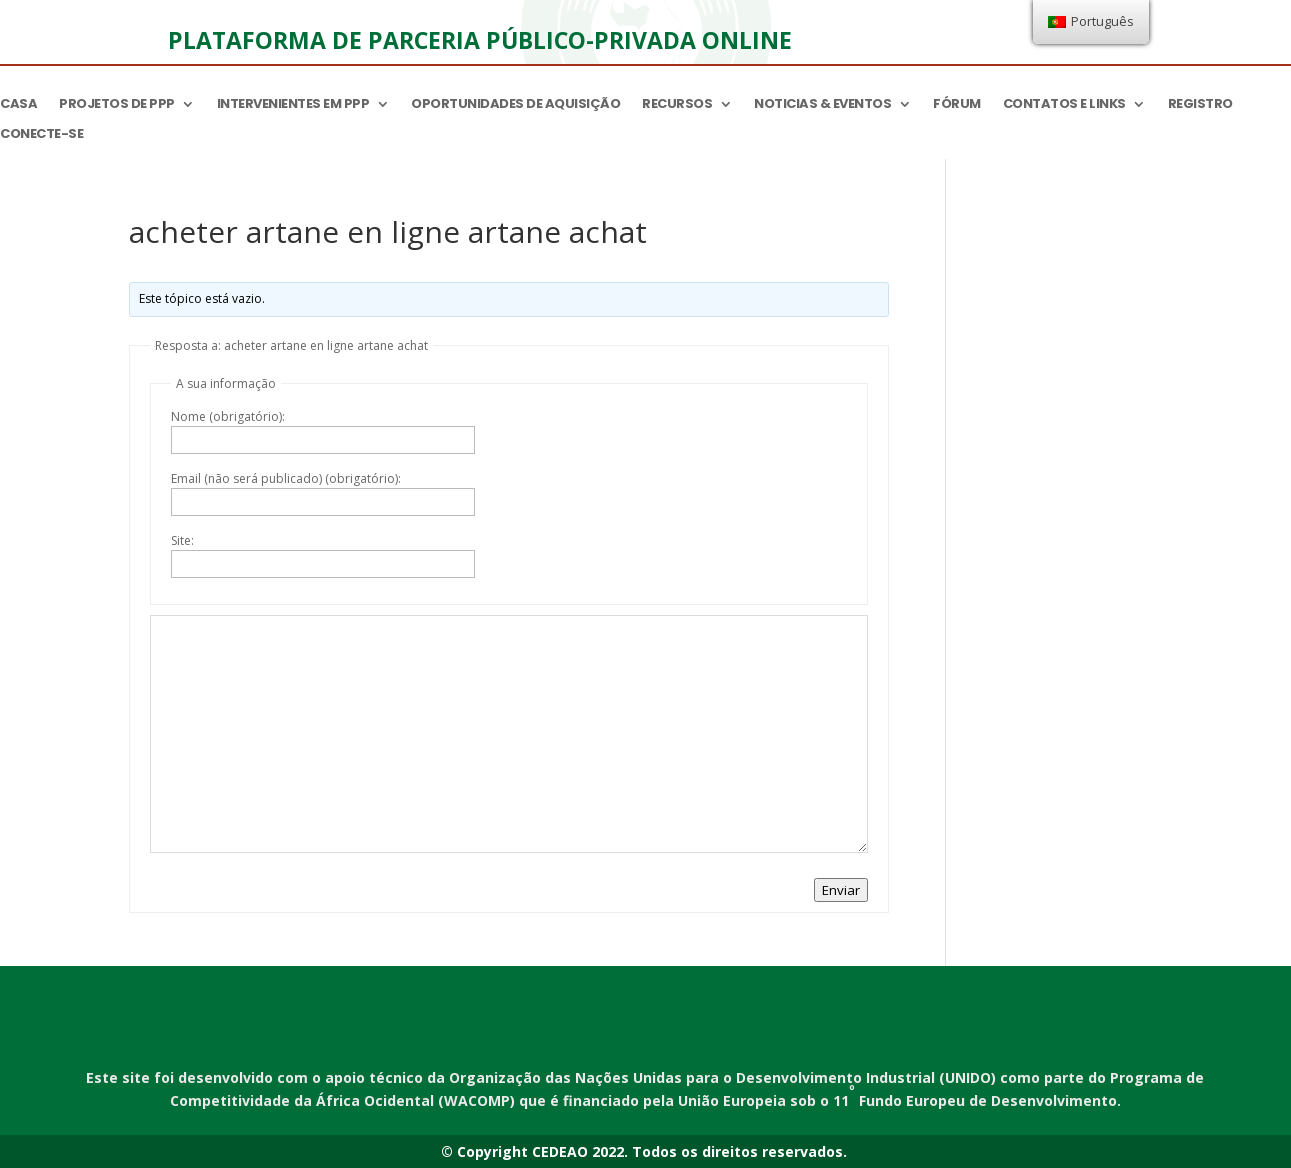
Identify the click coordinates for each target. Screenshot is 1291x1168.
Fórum (957, 105)
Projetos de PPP (117, 105)
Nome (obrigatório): (228, 416)
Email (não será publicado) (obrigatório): (286, 478)
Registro (1200, 105)
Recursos (677, 105)
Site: (182, 540)
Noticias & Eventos (822, 105)
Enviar (841, 890)
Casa (18, 105)
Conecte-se (41, 135)
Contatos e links (1064, 105)
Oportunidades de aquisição (515, 105)
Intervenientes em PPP (293, 105)
